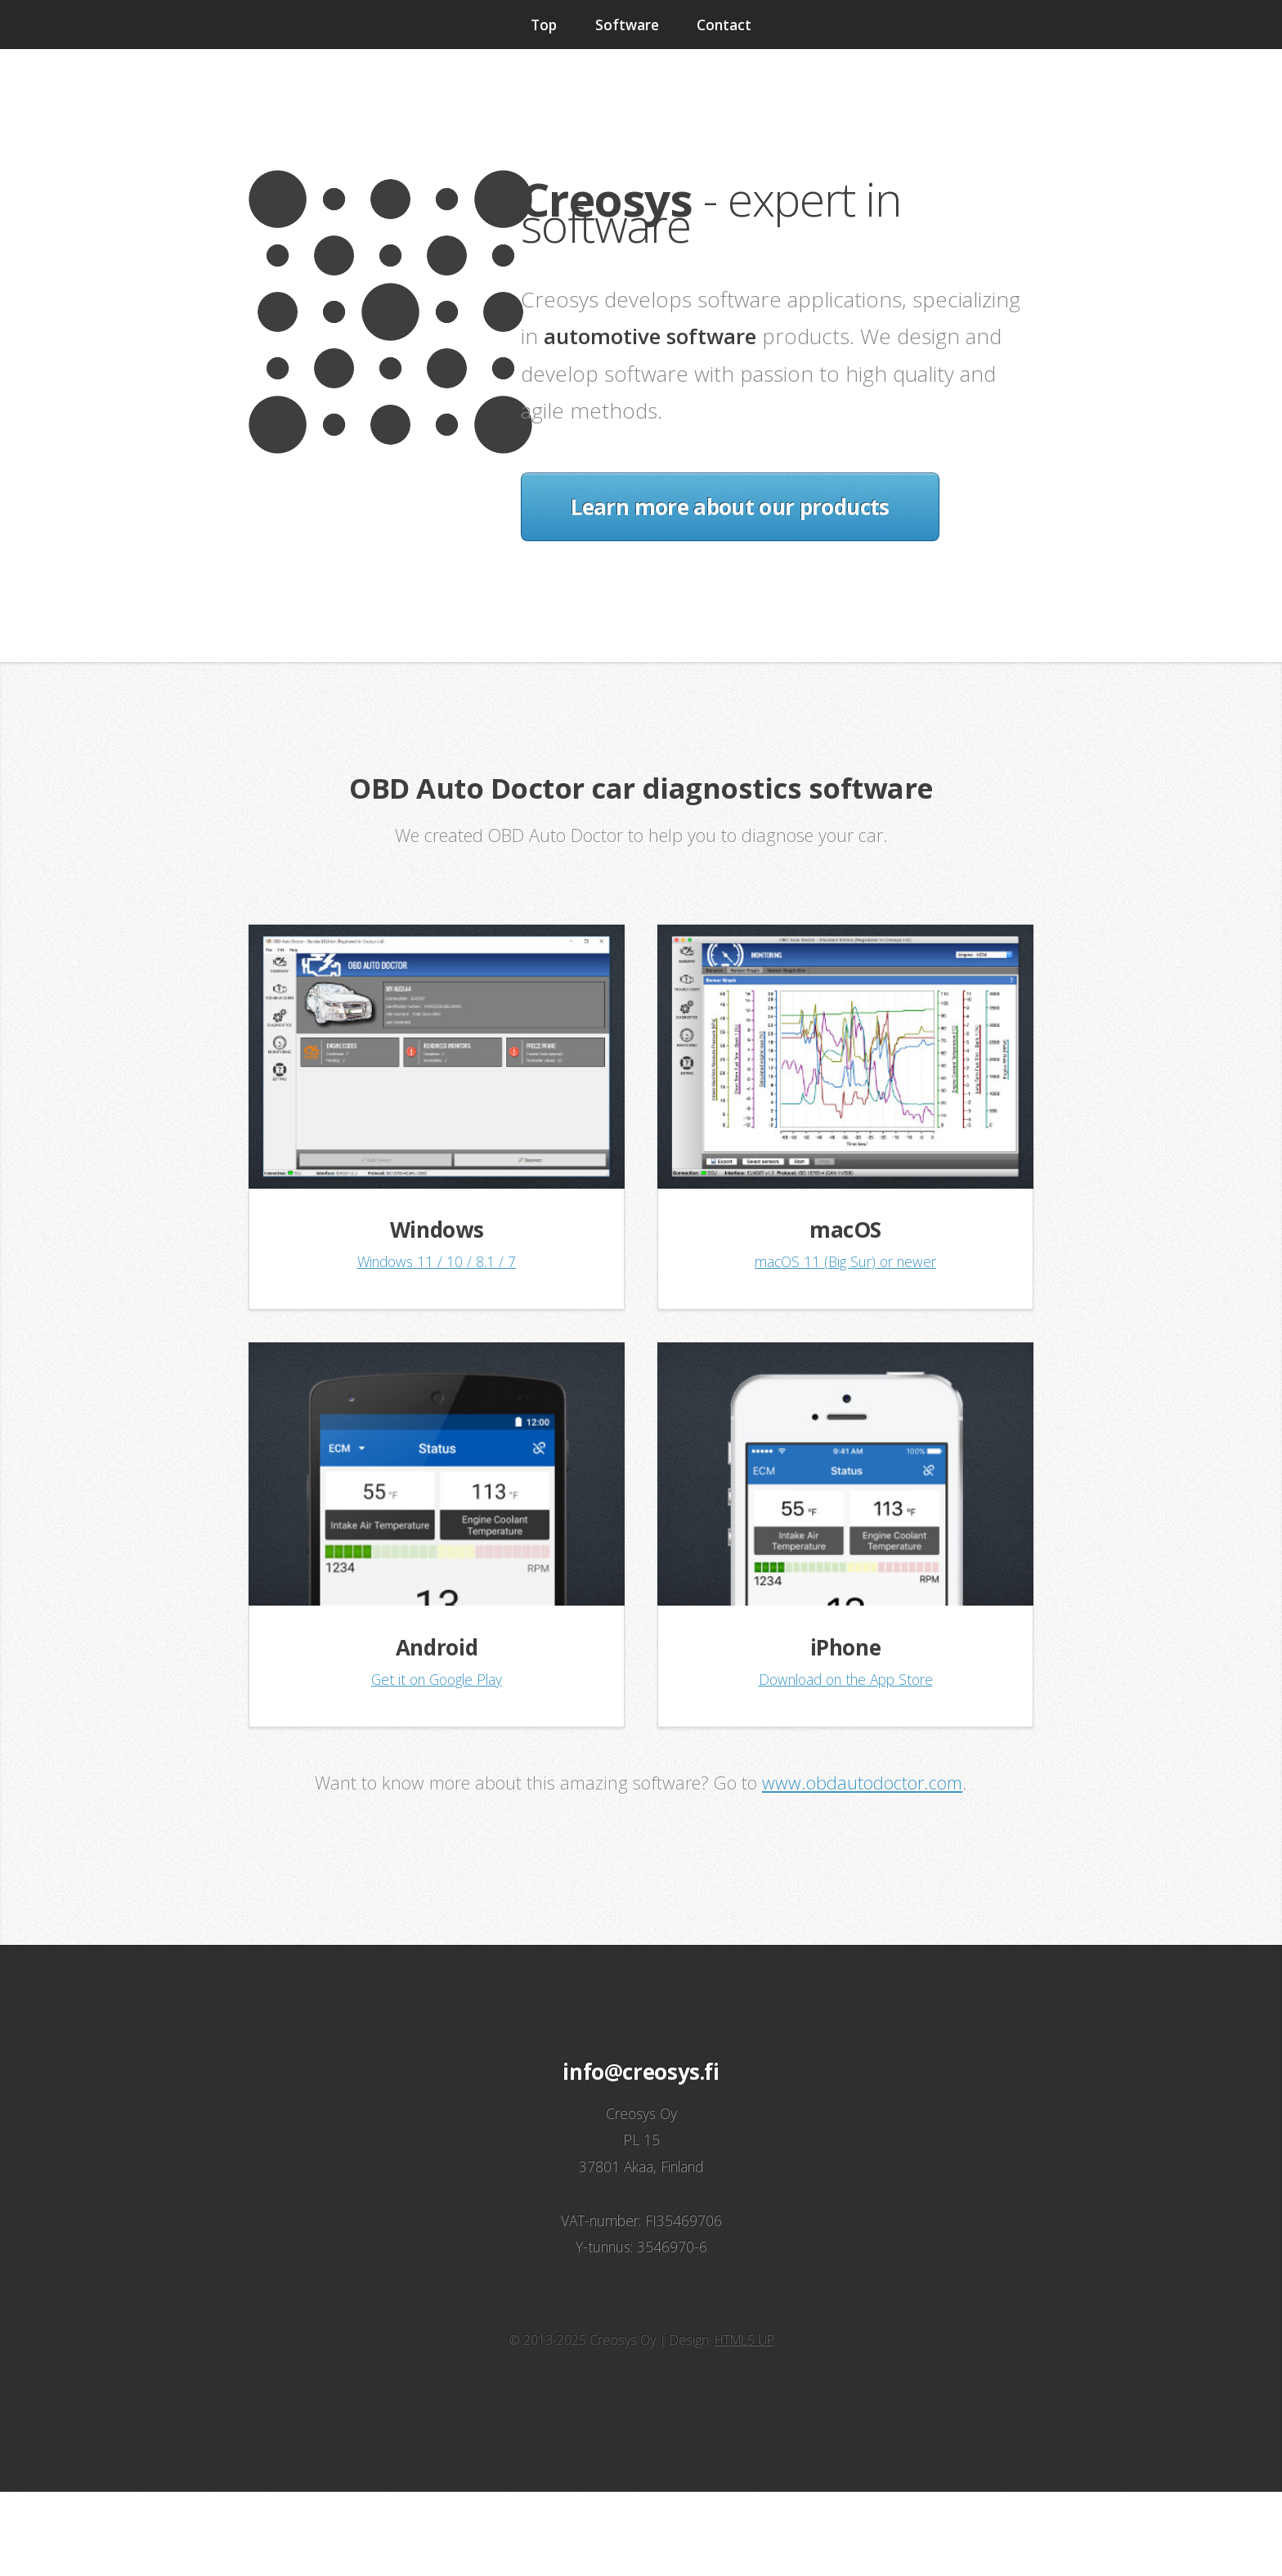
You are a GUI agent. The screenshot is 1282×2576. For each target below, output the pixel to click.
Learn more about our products (730, 507)
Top (544, 24)
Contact (724, 24)
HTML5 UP (744, 2340)
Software (627, 24)
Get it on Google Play (436, 1679)
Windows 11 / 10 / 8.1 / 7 (436, 1261)
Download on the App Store (846, 1679)
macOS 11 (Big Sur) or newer (845, 1261)
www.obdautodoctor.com (862, 1782)
